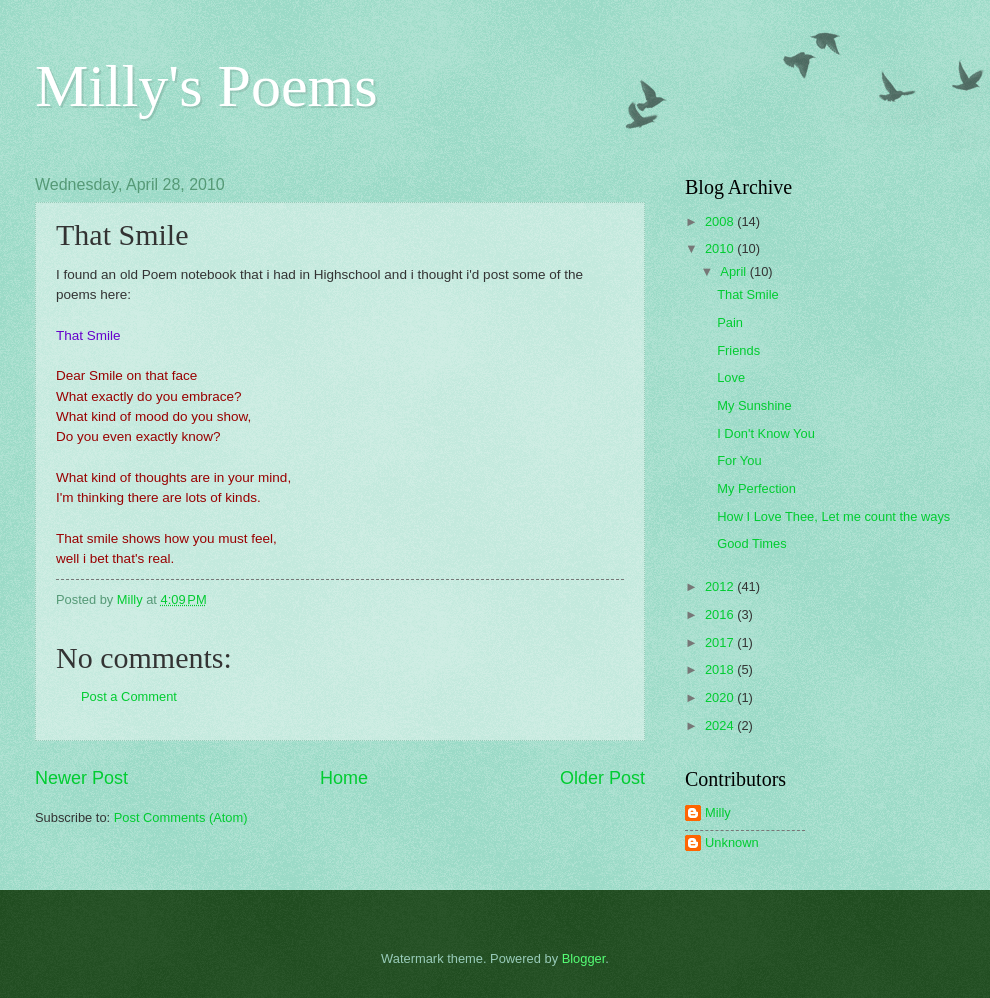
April (734, 271)
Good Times (751, 543)
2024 (721, 725)
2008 (721, 221)
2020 (721, 697)
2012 (721, 586)
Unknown (732, 842)
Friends (738, 350)
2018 (721, 669)
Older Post (602, 778)
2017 (721, 642)
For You (739, 460)
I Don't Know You (766, 433)
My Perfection (756, 488)
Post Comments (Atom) (181, 817)
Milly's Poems (206, 86)
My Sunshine (754, 405)
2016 (721, 614)
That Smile (748, 294)
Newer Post (81, 778)
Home (344, 778)
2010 (721, 248)
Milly (718, 812)
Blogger (584, 958)
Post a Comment (129, 696)
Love (731, 377)
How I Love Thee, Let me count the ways (833, 516)
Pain (730, 322)
